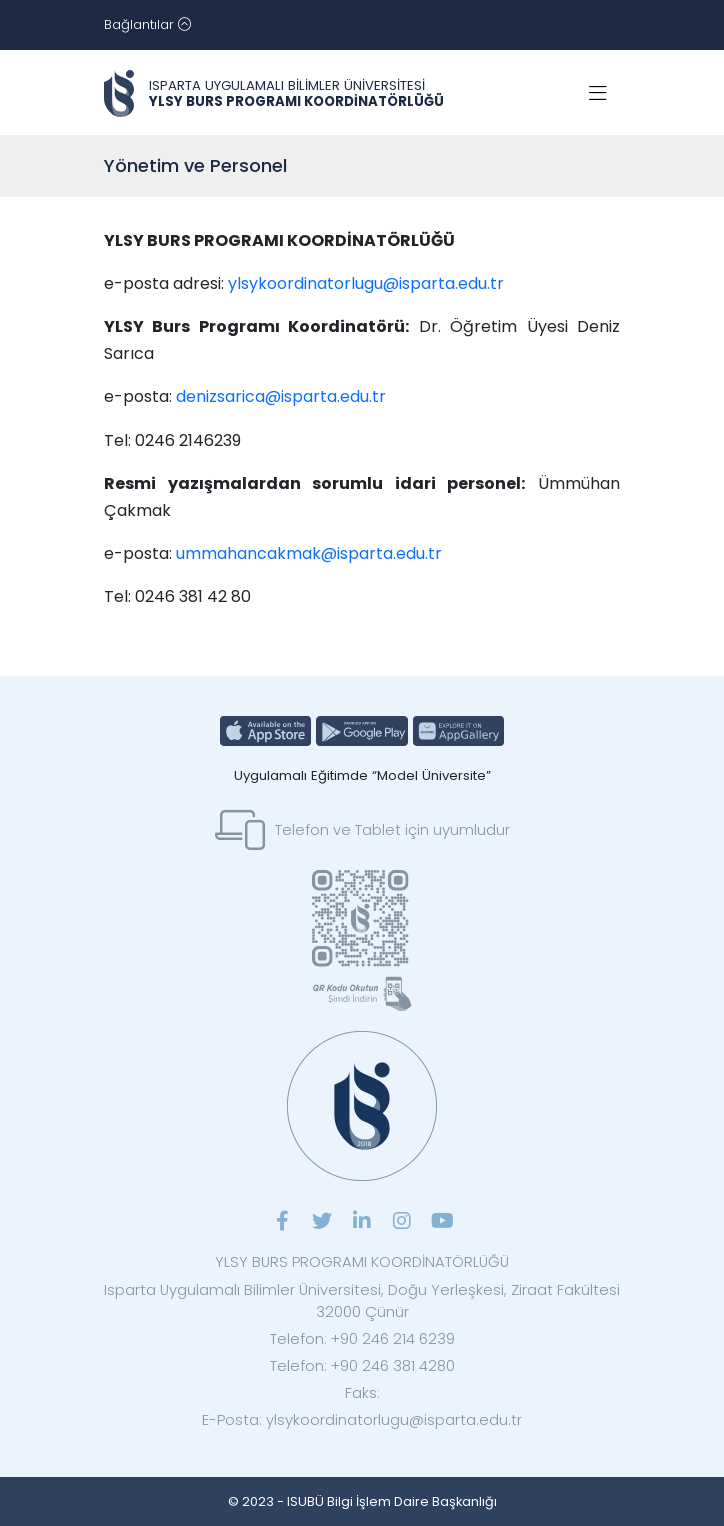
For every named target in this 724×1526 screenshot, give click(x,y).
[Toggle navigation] (147, 25)
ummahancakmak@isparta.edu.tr (309, 553)
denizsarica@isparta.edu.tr (281, 396)
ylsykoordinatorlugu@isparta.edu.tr (368, 283)
